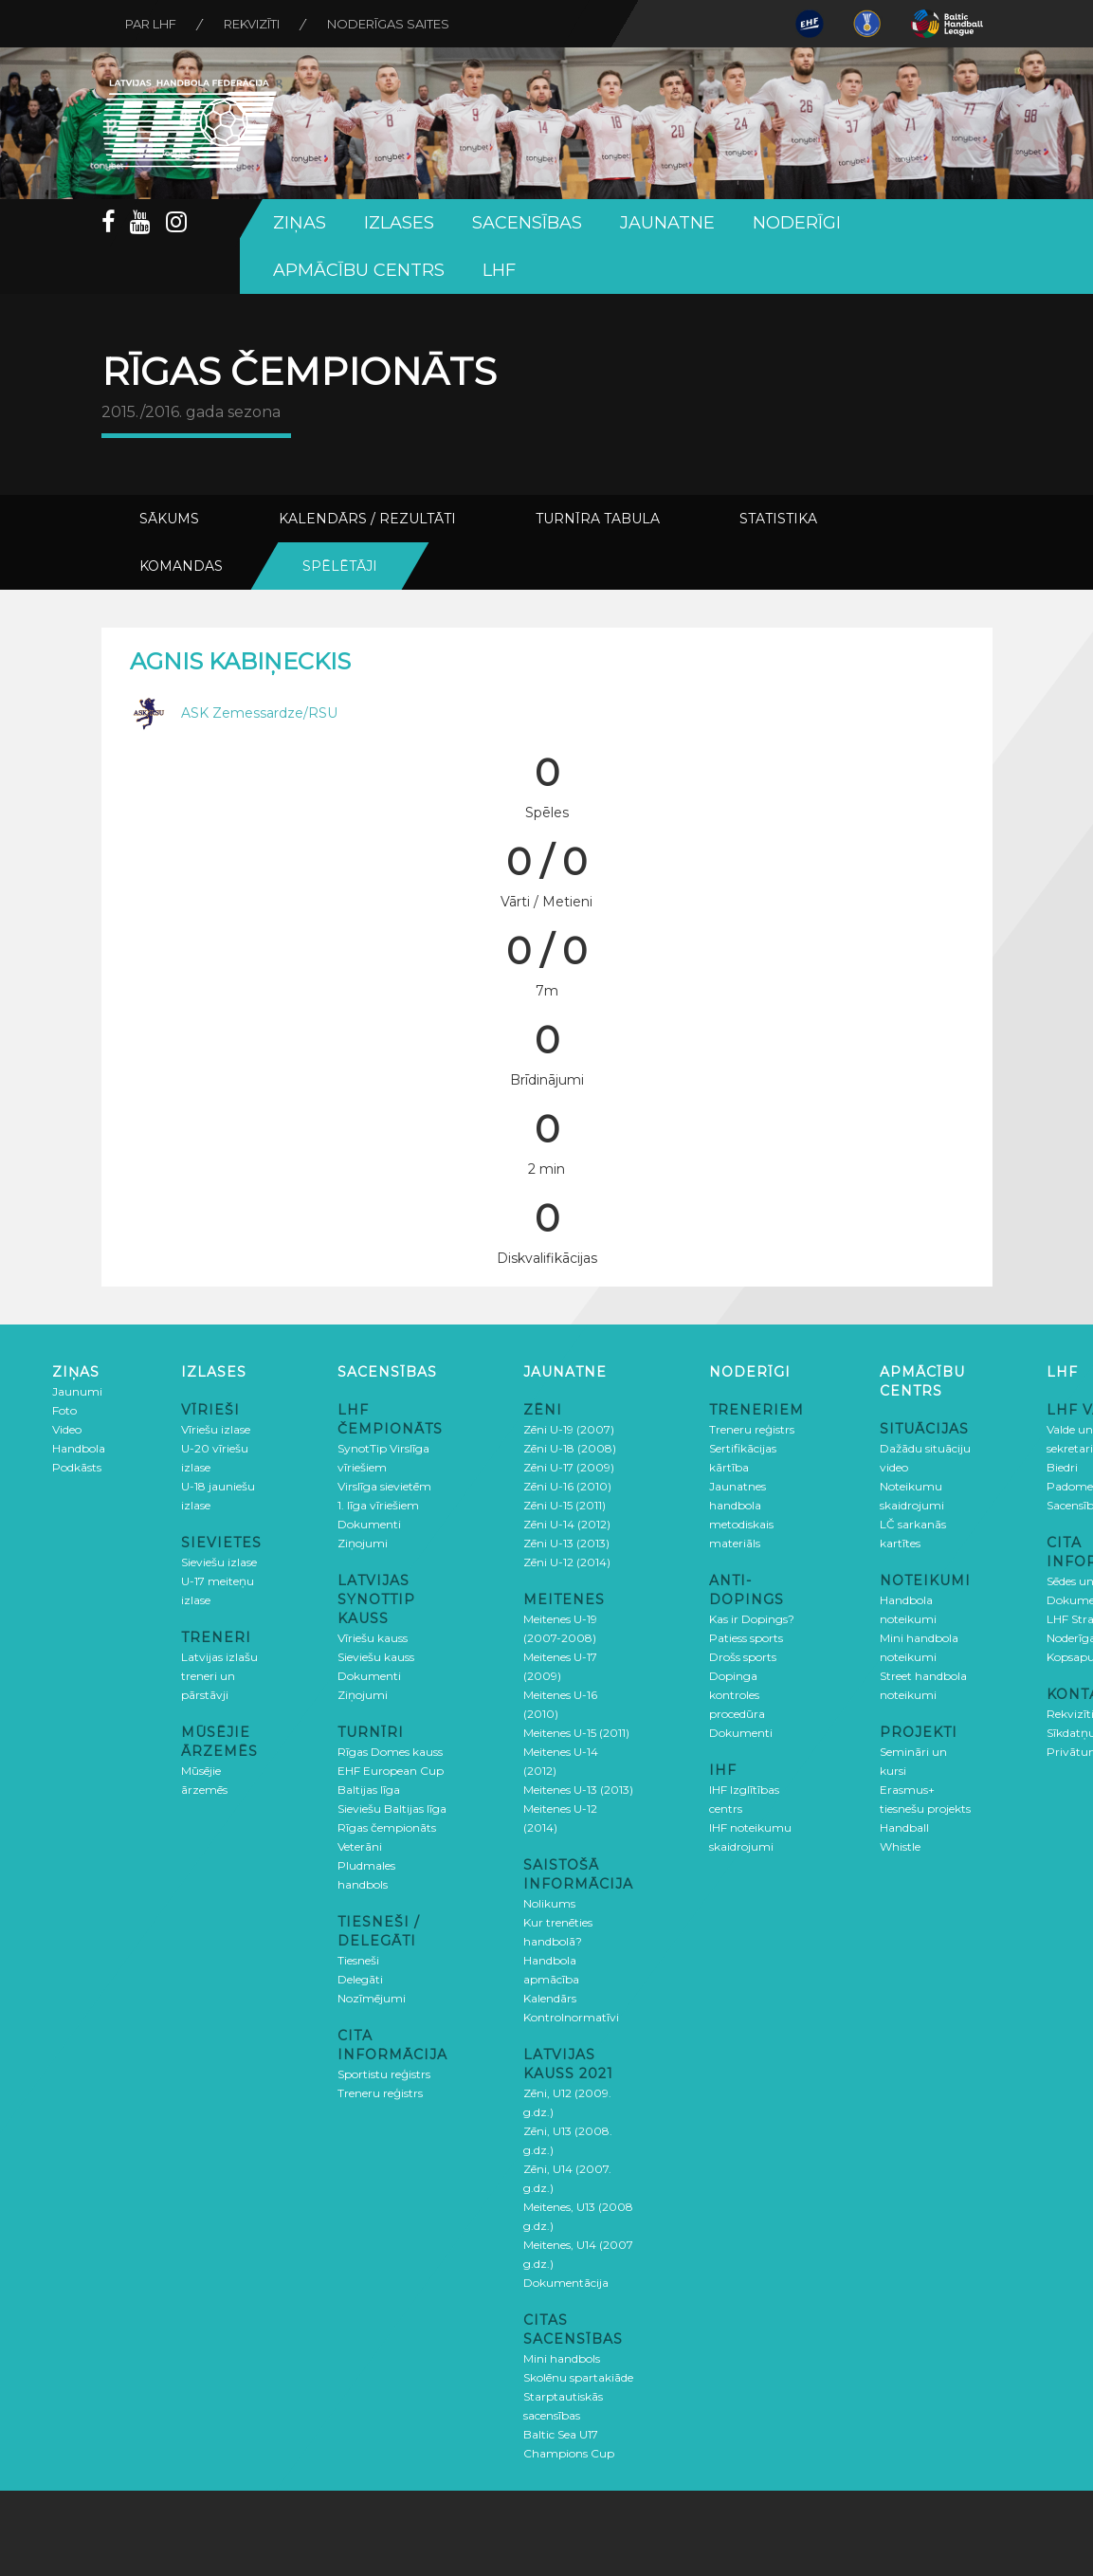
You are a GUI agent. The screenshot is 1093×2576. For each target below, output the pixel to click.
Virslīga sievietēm (384, 1486)
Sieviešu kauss (375, 1657)
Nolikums (549, 1903)
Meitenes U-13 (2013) (578, 1789)
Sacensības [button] (527, 222)
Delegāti (360, 1979)
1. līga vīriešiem (378, 1505)
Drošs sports (742, 1657)
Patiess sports (746, 1638)
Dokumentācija (566, 2282)
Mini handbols (561, 2358)
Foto (64, 1410)
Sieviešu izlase (219, 1562)
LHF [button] (499, 270)
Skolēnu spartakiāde (578, 2377)
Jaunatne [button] (667, 222)
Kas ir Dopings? (751, 1619)
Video (67, 1429)
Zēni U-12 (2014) (566, 1562)
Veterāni (359, 1846)
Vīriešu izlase (215, 1429)
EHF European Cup (390, 1770)
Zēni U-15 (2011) (564, 1505)
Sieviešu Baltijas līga (391, 1808)
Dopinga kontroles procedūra (737, 1695)
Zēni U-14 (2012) (566, 1524)
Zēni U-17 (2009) (568, 1467)
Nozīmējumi (371, 1998)
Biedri (1062, 1467)
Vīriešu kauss (372, 1638)
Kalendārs (549, 1998)
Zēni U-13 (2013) (566, 1543)
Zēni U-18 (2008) (569, 1448)
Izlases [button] (399, 222)
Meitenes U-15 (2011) (576, 1733)
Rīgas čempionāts (386, 1827)
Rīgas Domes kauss (390, 1752)
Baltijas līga (368, 1789)
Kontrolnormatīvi (571, 2017)
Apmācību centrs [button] (359, 270)
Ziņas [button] (299, 222)
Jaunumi (77, 1391)
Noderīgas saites (388, 23)
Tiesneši (358, 1960)
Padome (1070, 1486)
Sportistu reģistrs (383, 2074)
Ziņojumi (362, 1543)
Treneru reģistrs (380, 2093)
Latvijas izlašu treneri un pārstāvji (219, 1676)
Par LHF (150, 23)
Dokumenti (369, 1524)
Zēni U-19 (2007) (568, 1429)
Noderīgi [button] (797, 222)
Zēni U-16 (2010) (567, 1486)
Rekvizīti (252, 23)
